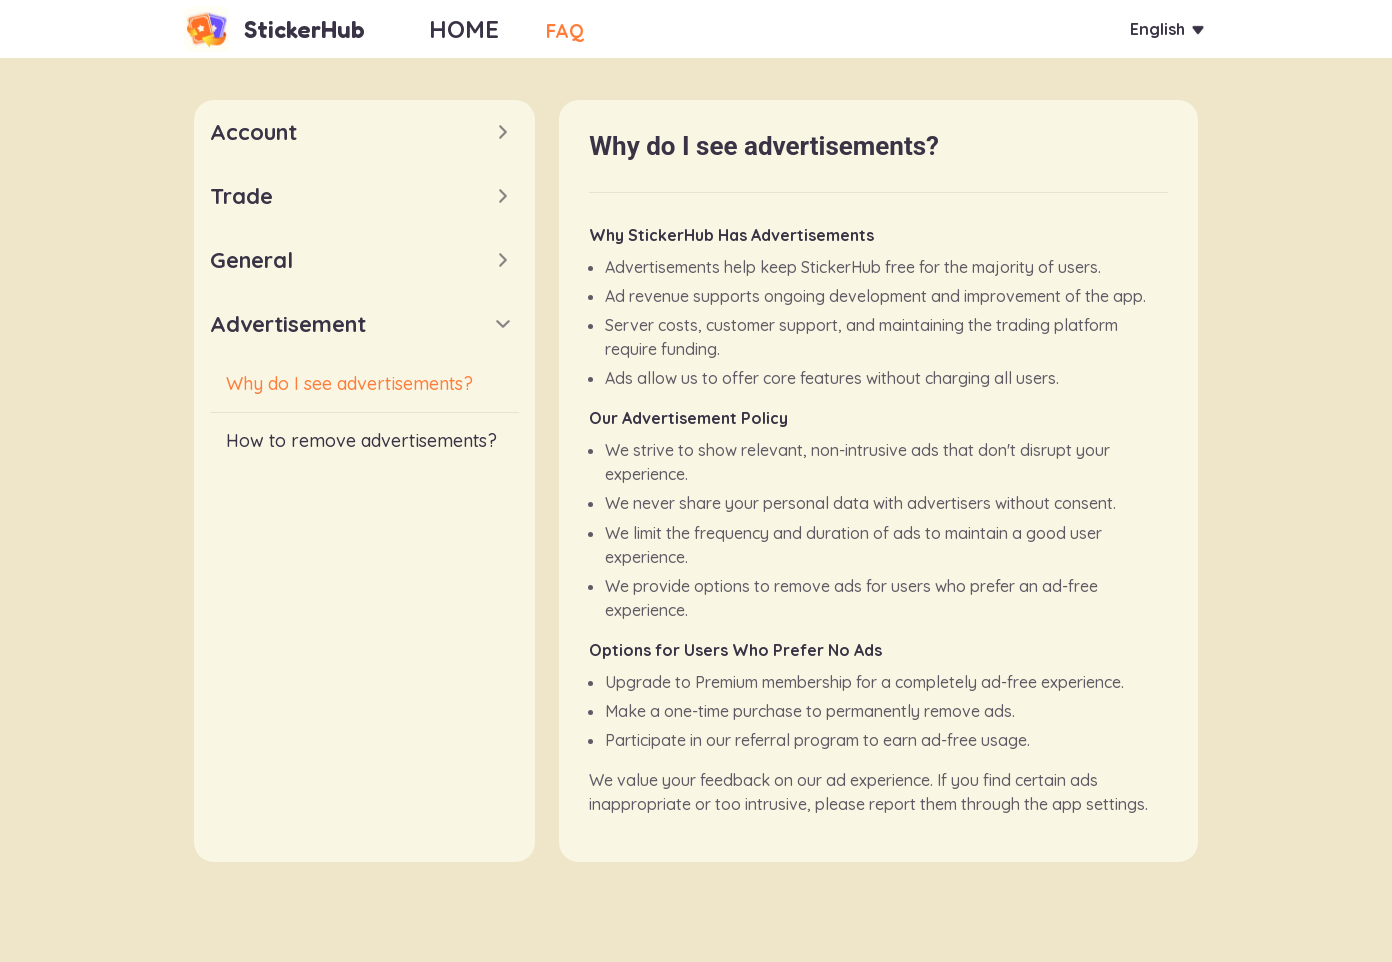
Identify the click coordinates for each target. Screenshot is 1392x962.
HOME (464, 29)
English (1150, 29)
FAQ (575, 29)
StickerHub (304, 29)
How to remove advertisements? (361, 440)
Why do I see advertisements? (349, 383)
